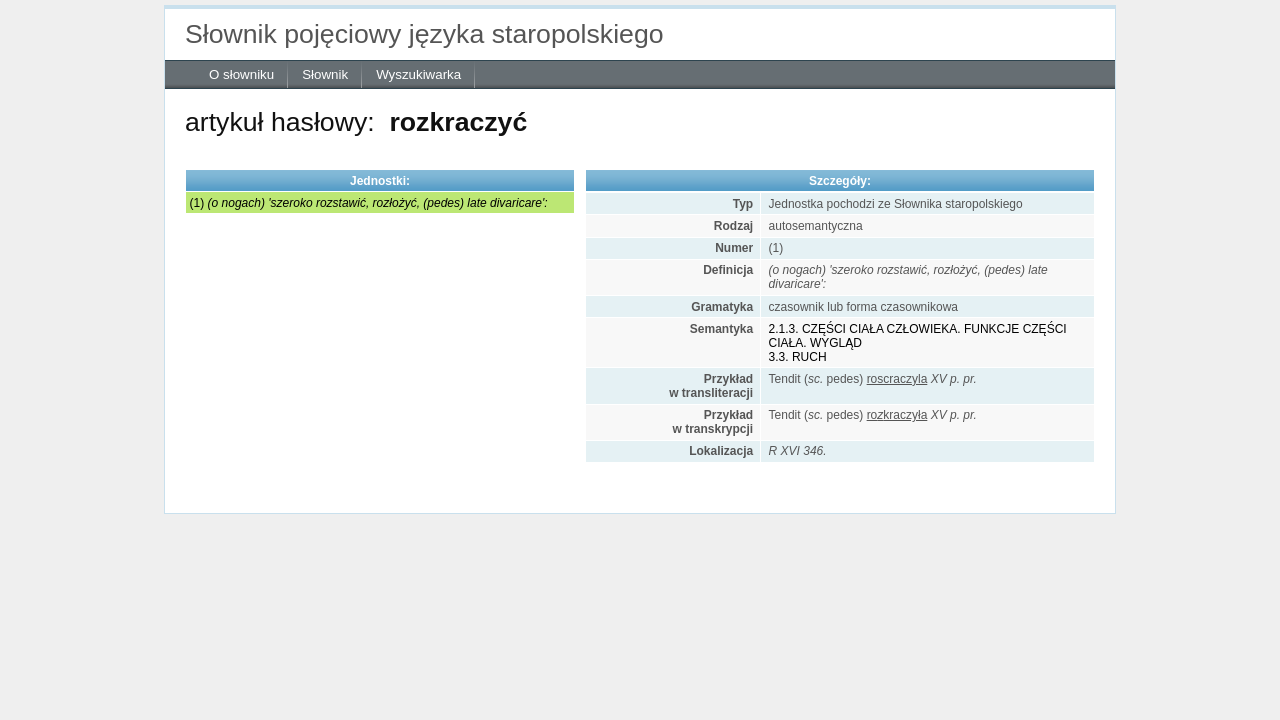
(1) (369, 203)
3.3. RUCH (798, 357)
